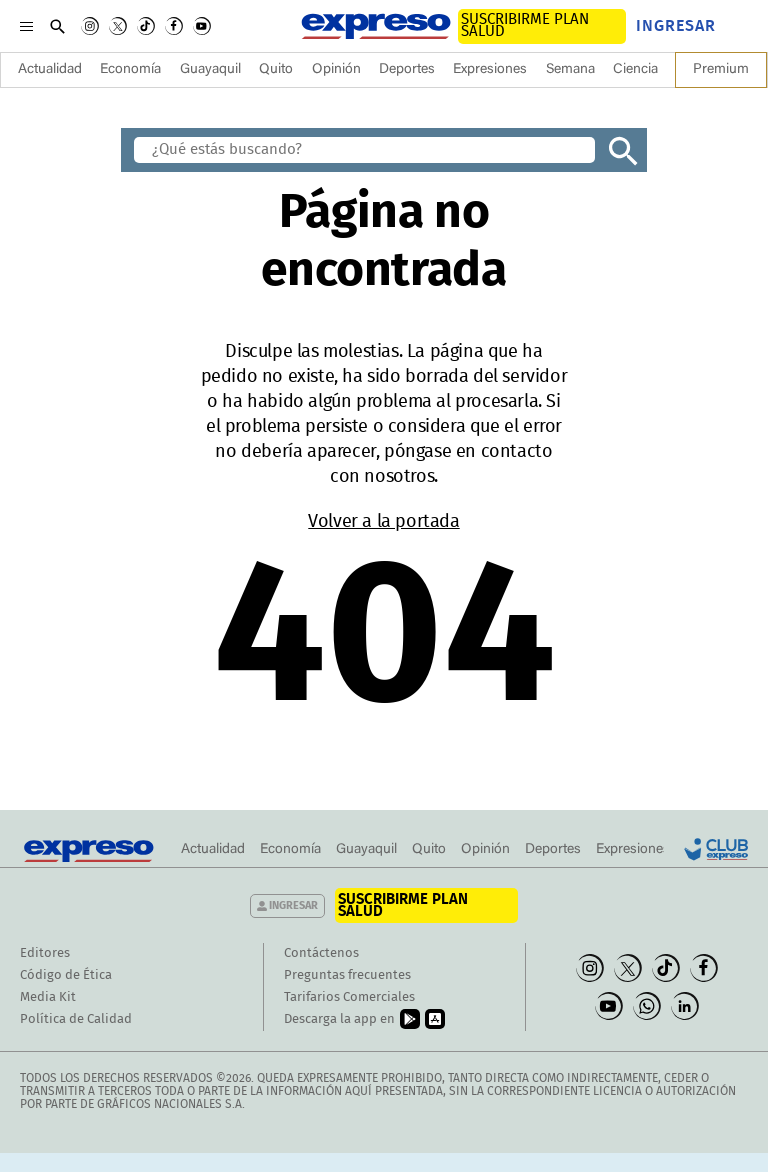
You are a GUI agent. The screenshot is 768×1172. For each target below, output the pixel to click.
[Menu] (26, 26)
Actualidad (50, 70)
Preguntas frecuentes (347, 975)
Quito (276, 70)
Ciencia (635, 70)
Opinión (336, 70)
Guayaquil (210, 70)
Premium (721, 70)
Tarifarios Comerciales (349, 997)
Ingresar (676, 26)
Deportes (407, 70)
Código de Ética (66, 975)
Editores (45, 953)
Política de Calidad (76, 1019)
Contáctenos (321, 953)
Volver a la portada (383, 522)
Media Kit (48, 997)
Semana (570, 70)
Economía (130, 70)
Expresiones (490, 70)
